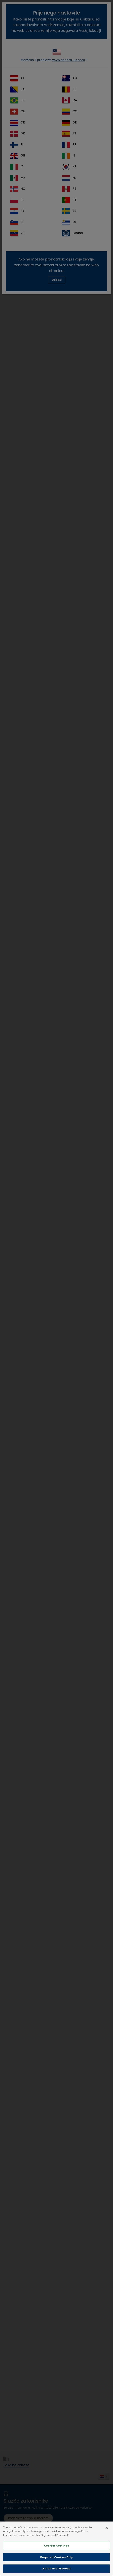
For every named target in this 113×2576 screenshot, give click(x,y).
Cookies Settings (56, 2546)
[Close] (106, 2528)
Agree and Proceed (56, 2568)
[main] (56, 2549)
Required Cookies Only (56, 2557)
